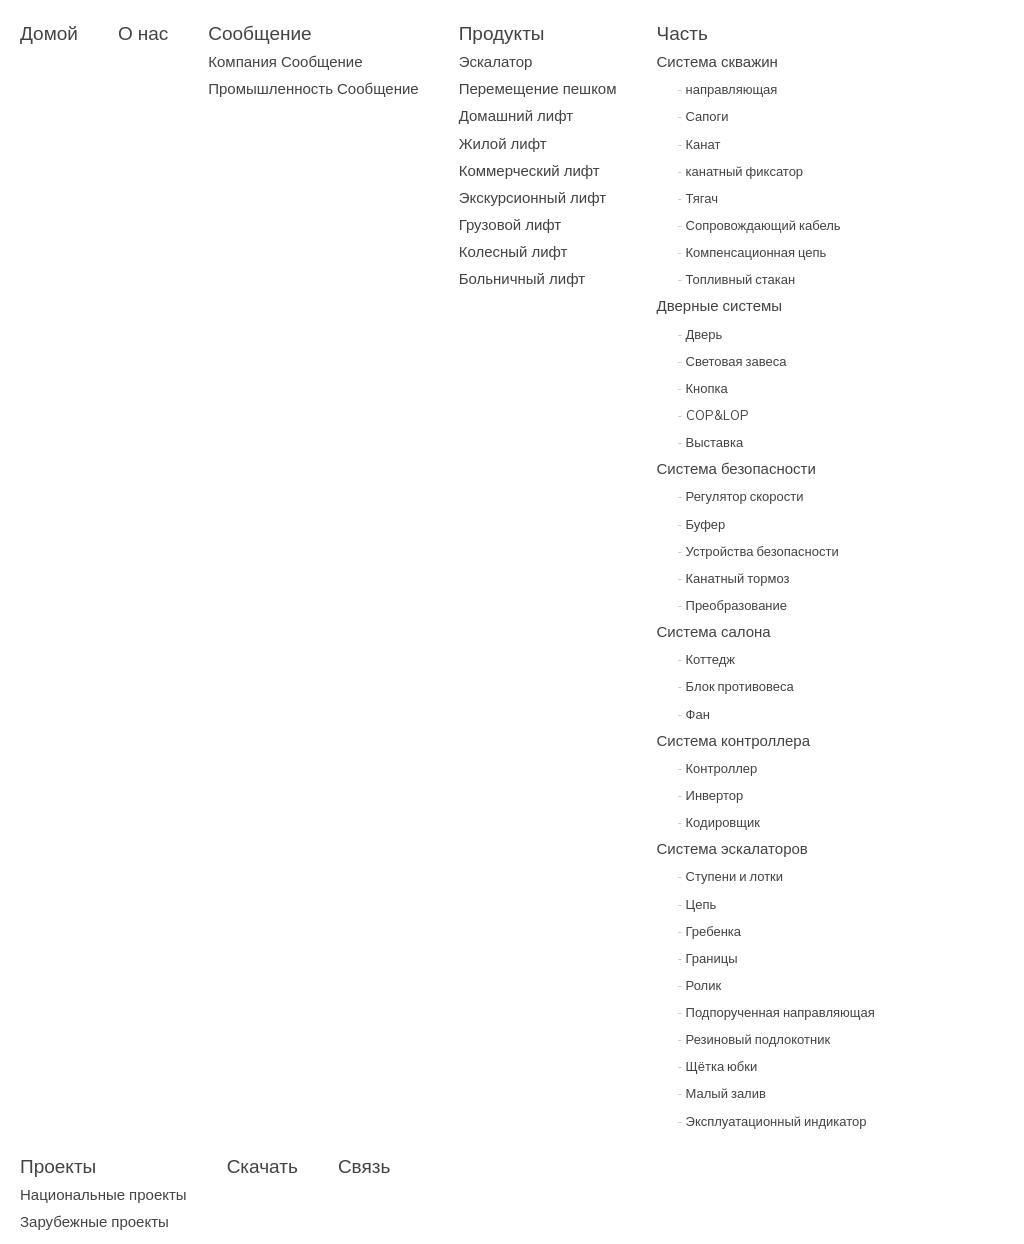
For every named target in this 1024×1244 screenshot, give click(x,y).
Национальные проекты (103, 1194)
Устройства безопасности (758, 551)
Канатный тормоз (733, 578)
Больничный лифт (522, 278)
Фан (693, 714)
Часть (682, 33)
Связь (364, 1166)
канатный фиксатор (740, 171)
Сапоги (703, 116)
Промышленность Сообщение (313, 88)
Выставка (710, 442)
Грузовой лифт (510, 224)
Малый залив (721, 1093)
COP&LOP (713, 415)
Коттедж (706, 659)
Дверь (700, 334)
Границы (707, 958)
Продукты (502, 33)
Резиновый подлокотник (754, 1039)
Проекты (58, 1166)
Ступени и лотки (730, 876)
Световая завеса (732, 361)
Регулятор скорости (740, 496)
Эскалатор (496, 61)
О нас (143, 33)
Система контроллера (734, 740)
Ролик (699, 985)
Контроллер (717, 768)
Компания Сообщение (285, 61)
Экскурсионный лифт (532, 197)
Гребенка (709, 931)
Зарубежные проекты (94, 1221)
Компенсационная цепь (752, 252)
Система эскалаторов (732, 848)
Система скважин (717, 61)
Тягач (697, 198)
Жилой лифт (503, 143)
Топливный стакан (736, 279)
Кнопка (702, 388)
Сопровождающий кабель (759, 225)
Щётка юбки (717, 1066)
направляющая (727, 89)
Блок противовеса (735, 686)
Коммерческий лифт (529, 170)
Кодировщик (718, 822)
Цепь (697, 904)
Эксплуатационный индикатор (772, 1121)
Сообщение (259, 33)
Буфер (701, 524)
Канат (699, 144)
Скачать (262, 1166)
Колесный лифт (513, 251)
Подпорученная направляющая (776, 1012)
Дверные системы (720, 305)
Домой (49, 33)
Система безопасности (736, 468)
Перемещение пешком (538, 88)
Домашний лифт (516, 115)
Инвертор (710, 795)
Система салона (714, 631)
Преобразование (732, 605)
